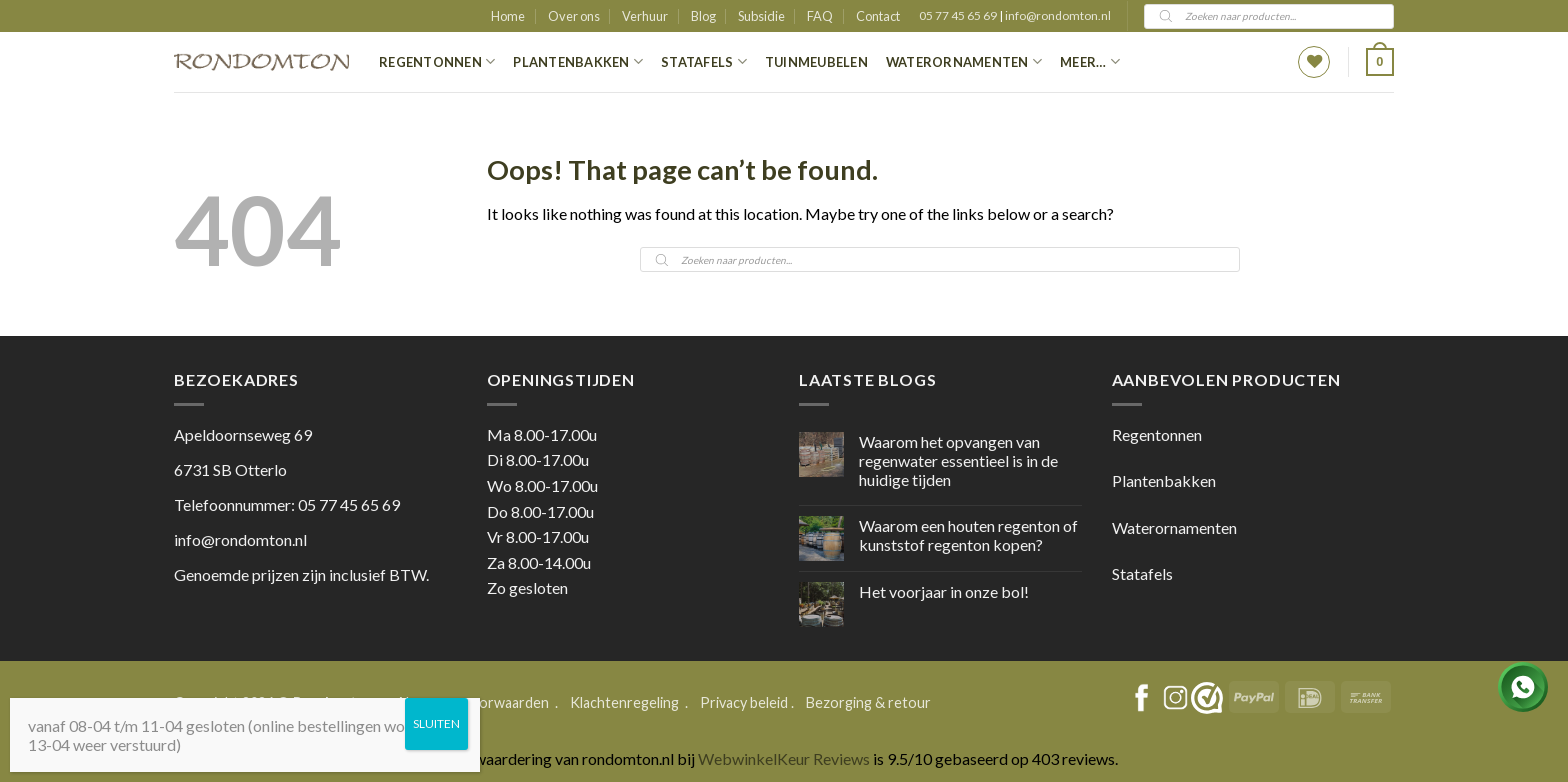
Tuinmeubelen (816, 62)
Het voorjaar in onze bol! (944, 591)
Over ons (574, 16)
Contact (878, 16)
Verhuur (645, 16)
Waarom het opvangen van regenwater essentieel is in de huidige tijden (958, 460)
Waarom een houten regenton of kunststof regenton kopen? (968, 535)
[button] (1380, 62)
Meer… (1090, 61)
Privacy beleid (744, 702)
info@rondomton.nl (1058, 15)
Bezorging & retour (868, 702)
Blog (703, 16)
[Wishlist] (1314, 62)
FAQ (820, 16)
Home (508, 16)
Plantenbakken (578, 61)
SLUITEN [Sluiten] (436, 723)
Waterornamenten (964, 61)
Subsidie (761, 16)
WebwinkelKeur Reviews (784, 758)
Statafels (704, 61)
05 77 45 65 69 (959, 15)
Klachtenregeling (624, 702)
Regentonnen (437, 61)
